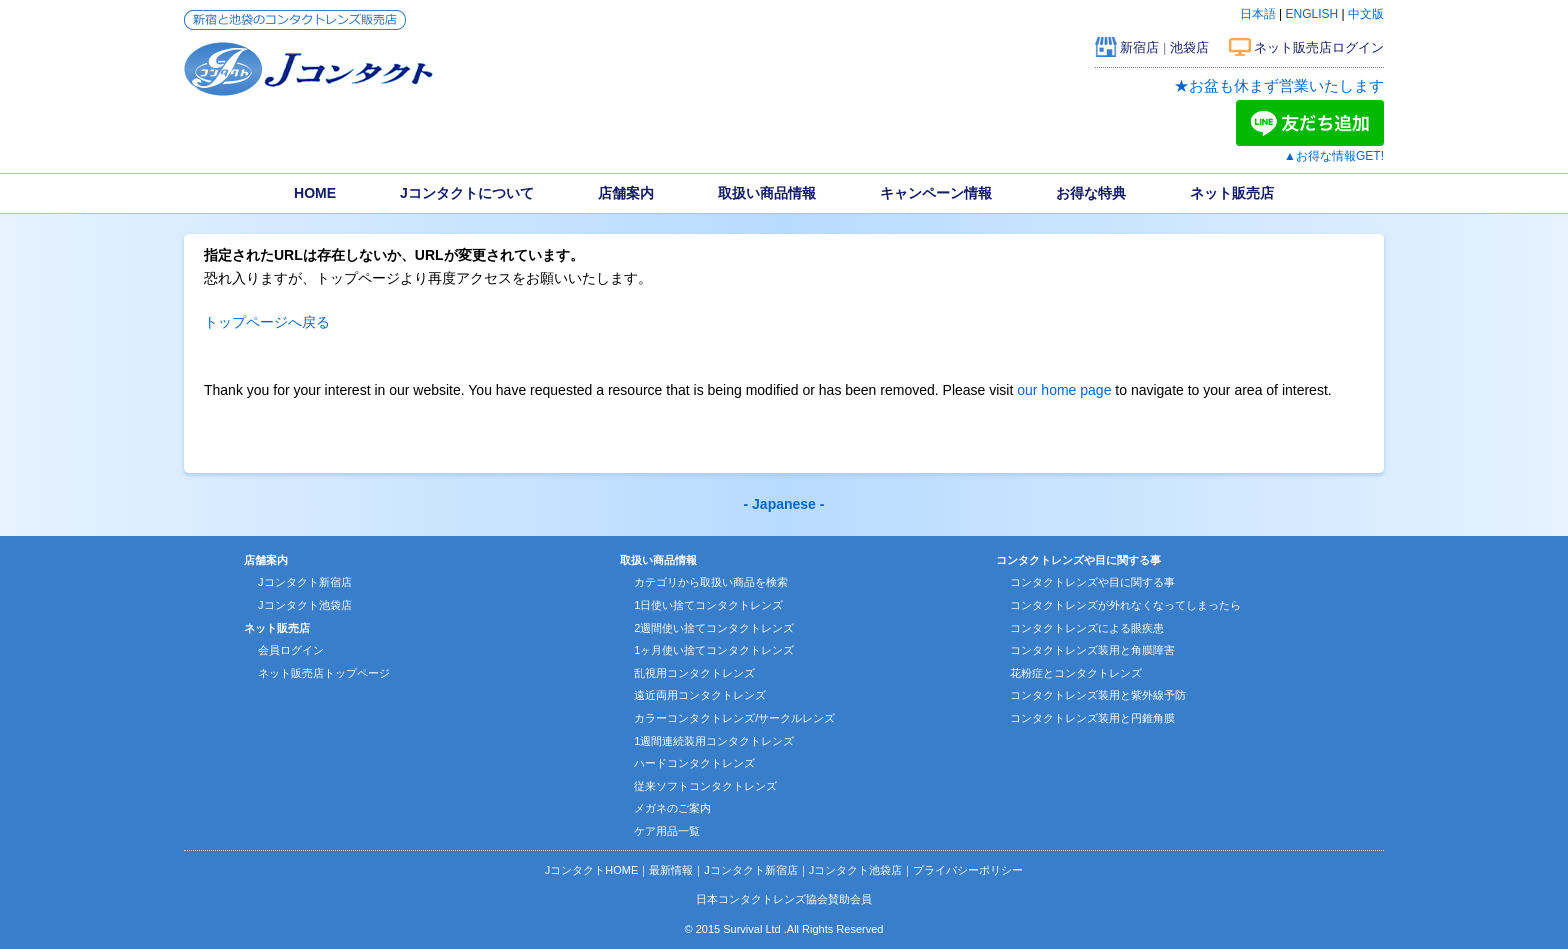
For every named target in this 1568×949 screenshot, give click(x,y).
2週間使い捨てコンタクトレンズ (714, 628)
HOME (315, 193)
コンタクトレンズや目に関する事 (1092, 582)
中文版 (1366, 14)
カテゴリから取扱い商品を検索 (711, 582)
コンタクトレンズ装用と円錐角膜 (1092, 718)
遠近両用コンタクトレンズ (700, 695)
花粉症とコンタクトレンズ (1076, 673)
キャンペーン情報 (936, 193)
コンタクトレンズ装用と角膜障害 (1092, 650)
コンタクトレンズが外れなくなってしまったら (1125, 605)
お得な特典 (1091, 193)
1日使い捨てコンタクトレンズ (708, 605)
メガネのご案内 (672, 808)
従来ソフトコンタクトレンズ (705, 786)
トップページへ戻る (267, 322)
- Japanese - (784, 504)
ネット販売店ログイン (1319, 47)
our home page (1064, 390)
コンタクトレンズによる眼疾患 (1087, 628)
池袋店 (1189, 47)
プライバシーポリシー (968, 870)
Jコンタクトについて (467, 193)
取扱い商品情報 (767, 193)
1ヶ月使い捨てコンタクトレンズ (714, 650)
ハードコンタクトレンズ (694, 763)
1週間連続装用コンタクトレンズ (714, 741)
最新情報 (671, 870)
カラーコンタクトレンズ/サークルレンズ (734, 718)
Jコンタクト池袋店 (305, 605)
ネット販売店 (1232, 193)
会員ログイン (291, 650)
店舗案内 (626, 193)
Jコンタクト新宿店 (305, 582)
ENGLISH (1312, 14)
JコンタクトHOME (592, 870)
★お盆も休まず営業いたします (1279, 85)
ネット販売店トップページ (324, 673)
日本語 (1258, 14)
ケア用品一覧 (667, 831)
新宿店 (1139, 47)
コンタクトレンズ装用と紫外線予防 (1098, 695)
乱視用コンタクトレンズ (694, 673)
